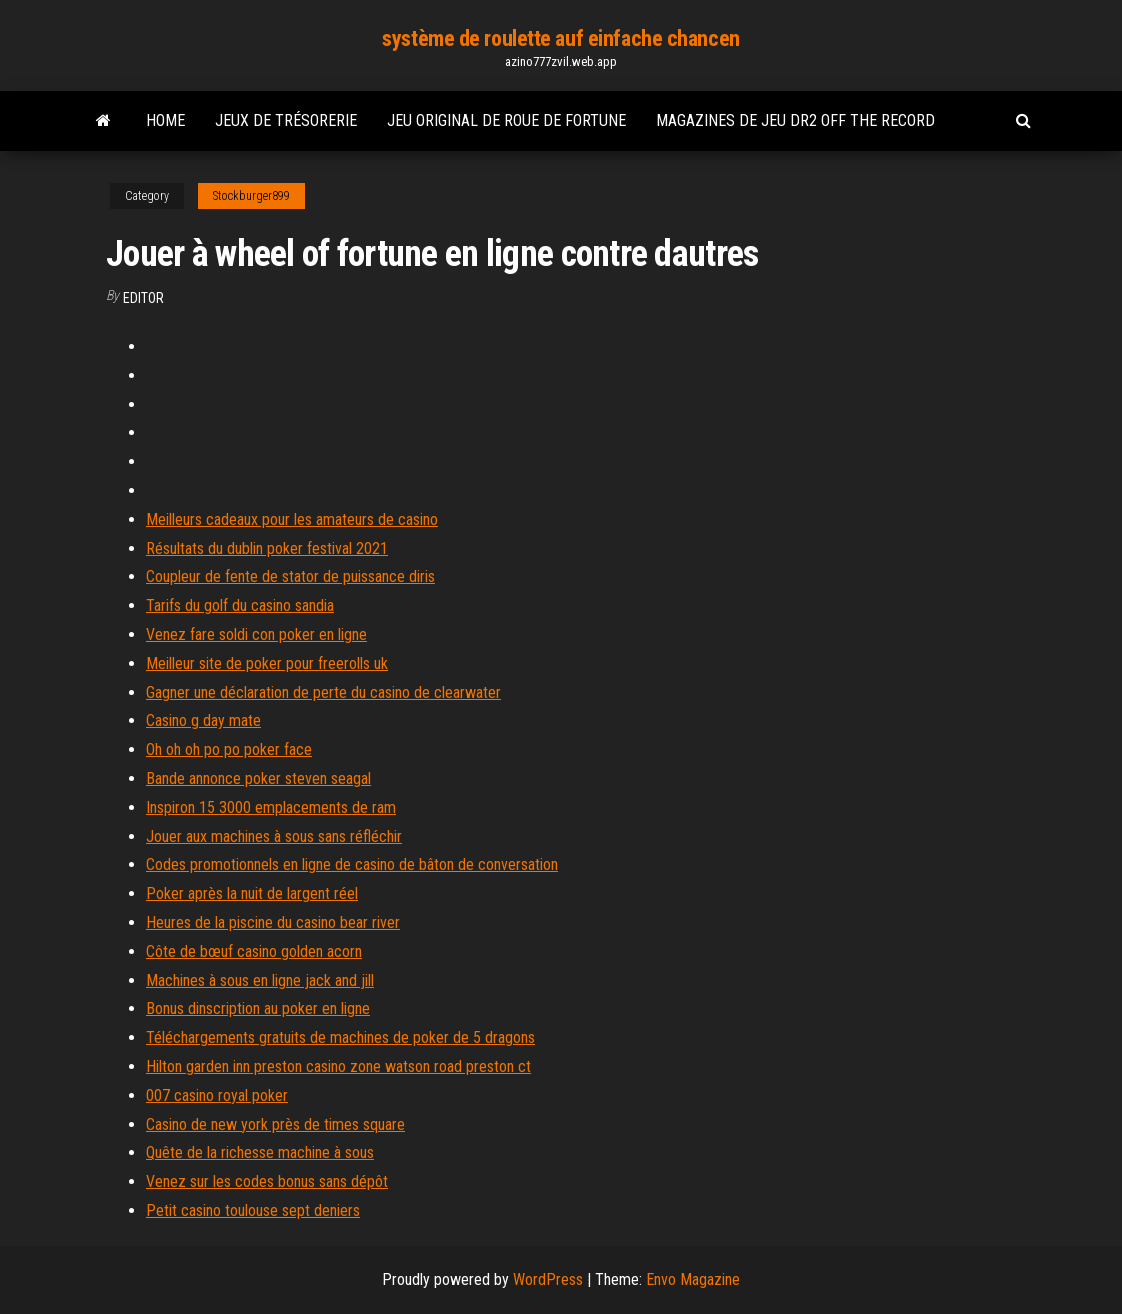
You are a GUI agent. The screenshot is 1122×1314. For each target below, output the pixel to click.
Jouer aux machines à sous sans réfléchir (274, 836)
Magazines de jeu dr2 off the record (795, 120)
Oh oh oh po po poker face (229, 749)
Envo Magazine (693, 1279)
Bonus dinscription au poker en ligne (258, 1008)
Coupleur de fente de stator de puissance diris (290, 576)
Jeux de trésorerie (286, 120)
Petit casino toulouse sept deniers (253, 1210)
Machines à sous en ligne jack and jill (260, 980)
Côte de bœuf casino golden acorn (254, 951)
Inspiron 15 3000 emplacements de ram (271, 807)
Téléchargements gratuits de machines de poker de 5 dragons (340, 1037)
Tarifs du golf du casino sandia (240, 605)
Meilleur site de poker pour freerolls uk (267, 663)
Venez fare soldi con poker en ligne (256, 634)
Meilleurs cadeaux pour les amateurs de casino (292, 519)
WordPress (548, 1279)
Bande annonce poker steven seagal (258, 778)
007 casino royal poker (217, 1095)
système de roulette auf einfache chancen (560, 38)
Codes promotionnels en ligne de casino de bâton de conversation (352, 864)
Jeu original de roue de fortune (506, 120)
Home (165, 120)
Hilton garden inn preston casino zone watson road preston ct (338, 1066)
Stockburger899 (251, 196)
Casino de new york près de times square (275, 1124)
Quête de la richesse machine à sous (260, 1152)
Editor (143, 298)
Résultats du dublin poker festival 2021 (267, 548)
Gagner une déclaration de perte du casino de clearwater (323, 692)
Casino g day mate (203, 720)
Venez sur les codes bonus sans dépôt (267, 1181)
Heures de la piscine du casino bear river (273, 922)
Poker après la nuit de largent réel (252, 893)
